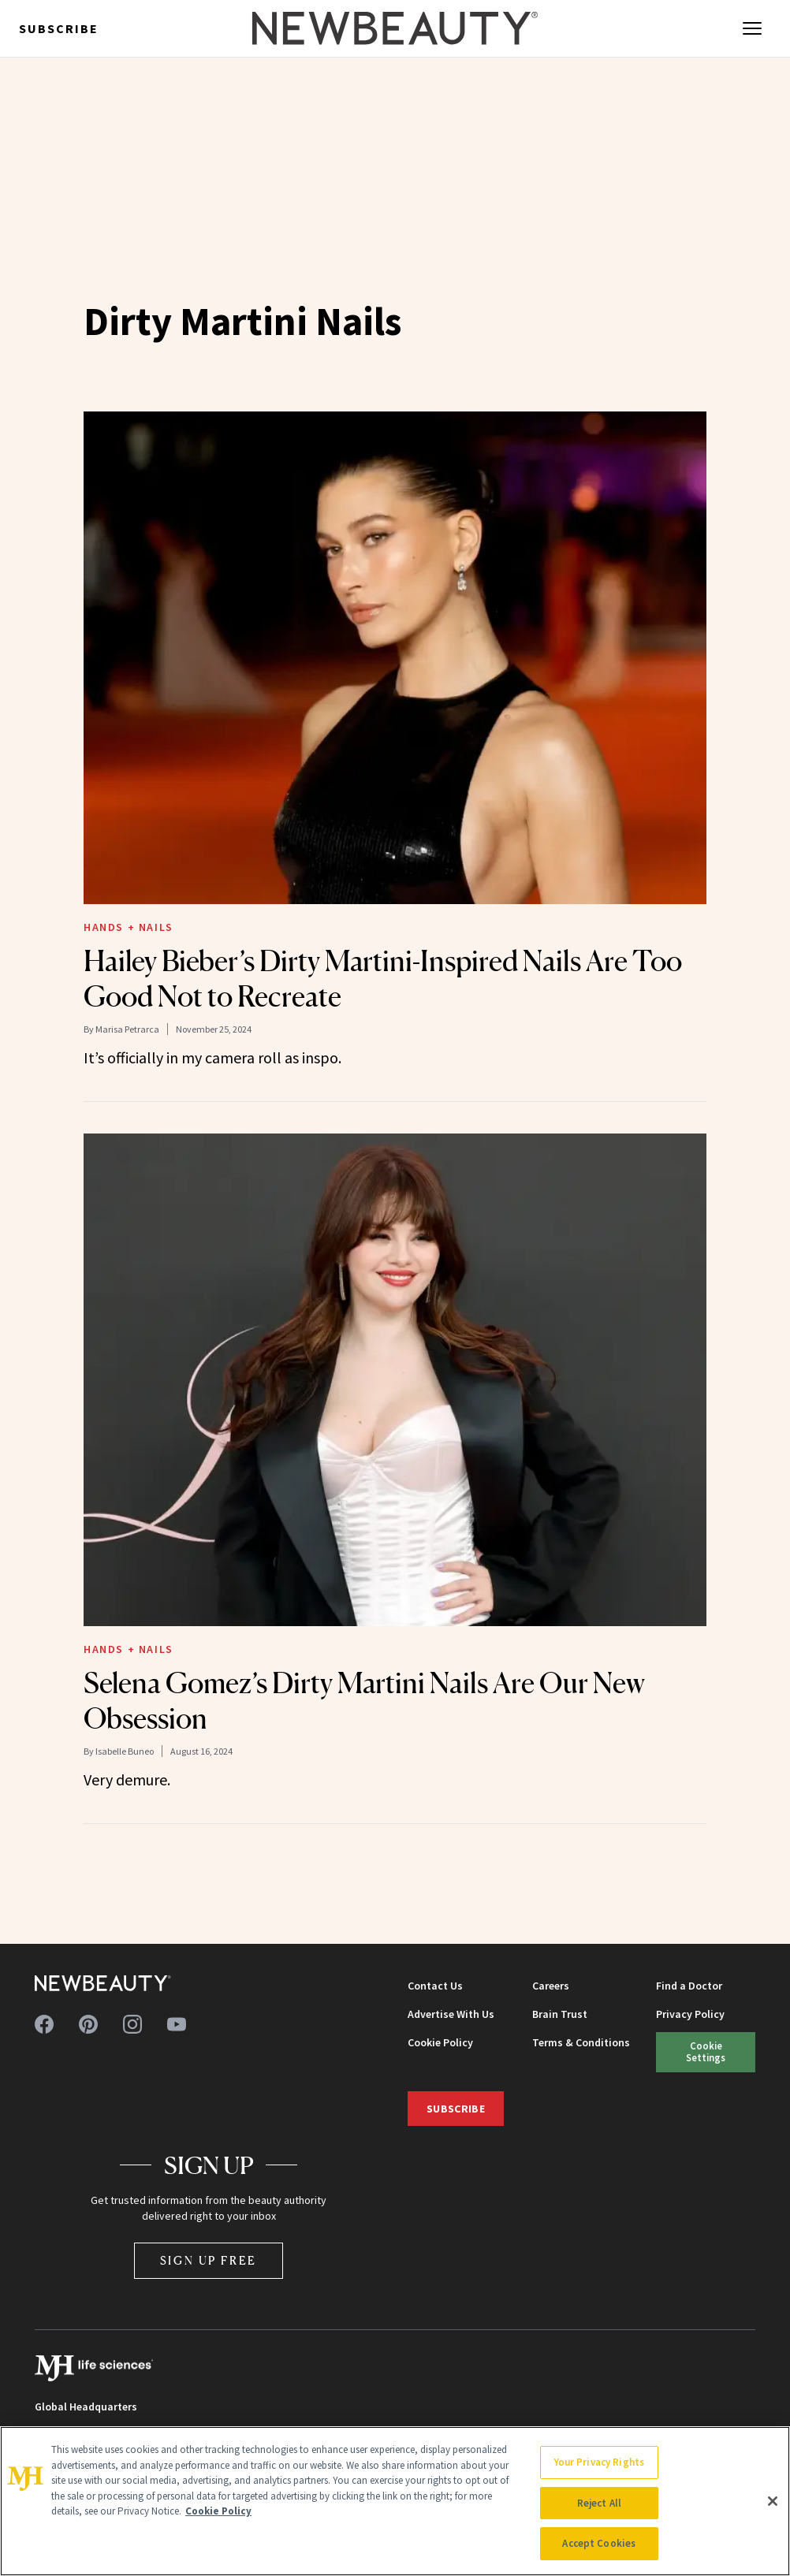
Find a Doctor (689, 1986)
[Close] (772, 2501)
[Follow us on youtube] (176, 2024)
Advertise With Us (451, 2014)
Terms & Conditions (581, 2042)
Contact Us (435, 1986)
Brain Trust (559, 2014)
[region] (395, 2501)
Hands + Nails (128, 927)
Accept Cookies (598, 2543)
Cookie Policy (440, 2042)
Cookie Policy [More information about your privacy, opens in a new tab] (218, 2511)
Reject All (599, 2503)
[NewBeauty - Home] (395, 28)
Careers (550, 1986)
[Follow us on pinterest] (88, 2024)
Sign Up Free (209, 2260)
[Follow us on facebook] (44, 2024)
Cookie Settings (705, 2051)
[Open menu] (752, 28)
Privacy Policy (690, 2014)
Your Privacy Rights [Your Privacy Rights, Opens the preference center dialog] (599, 2462)
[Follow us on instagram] (132, 2024)
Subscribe (59, 28)
